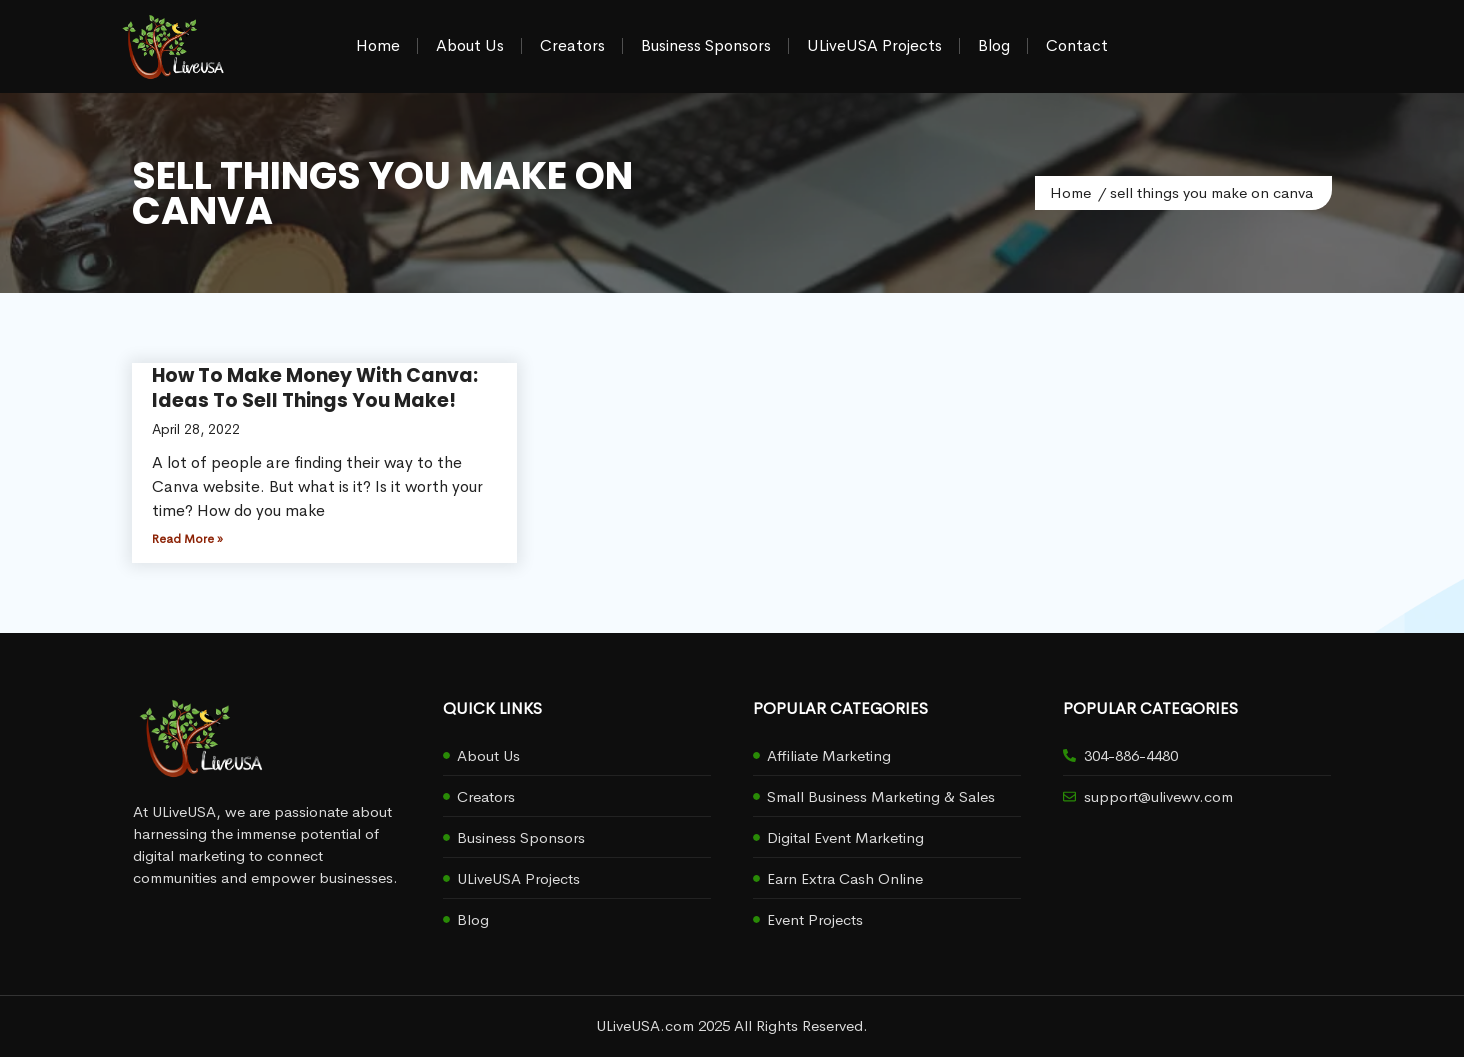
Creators (572, 45)
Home (378, 45)
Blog (994, 45)
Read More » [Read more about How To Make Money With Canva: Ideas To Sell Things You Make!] (187, 539)
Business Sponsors (706, 45)
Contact (1077, 45)
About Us (470, 45)
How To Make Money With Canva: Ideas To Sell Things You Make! (315, 388)
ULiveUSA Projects (874, 45)
